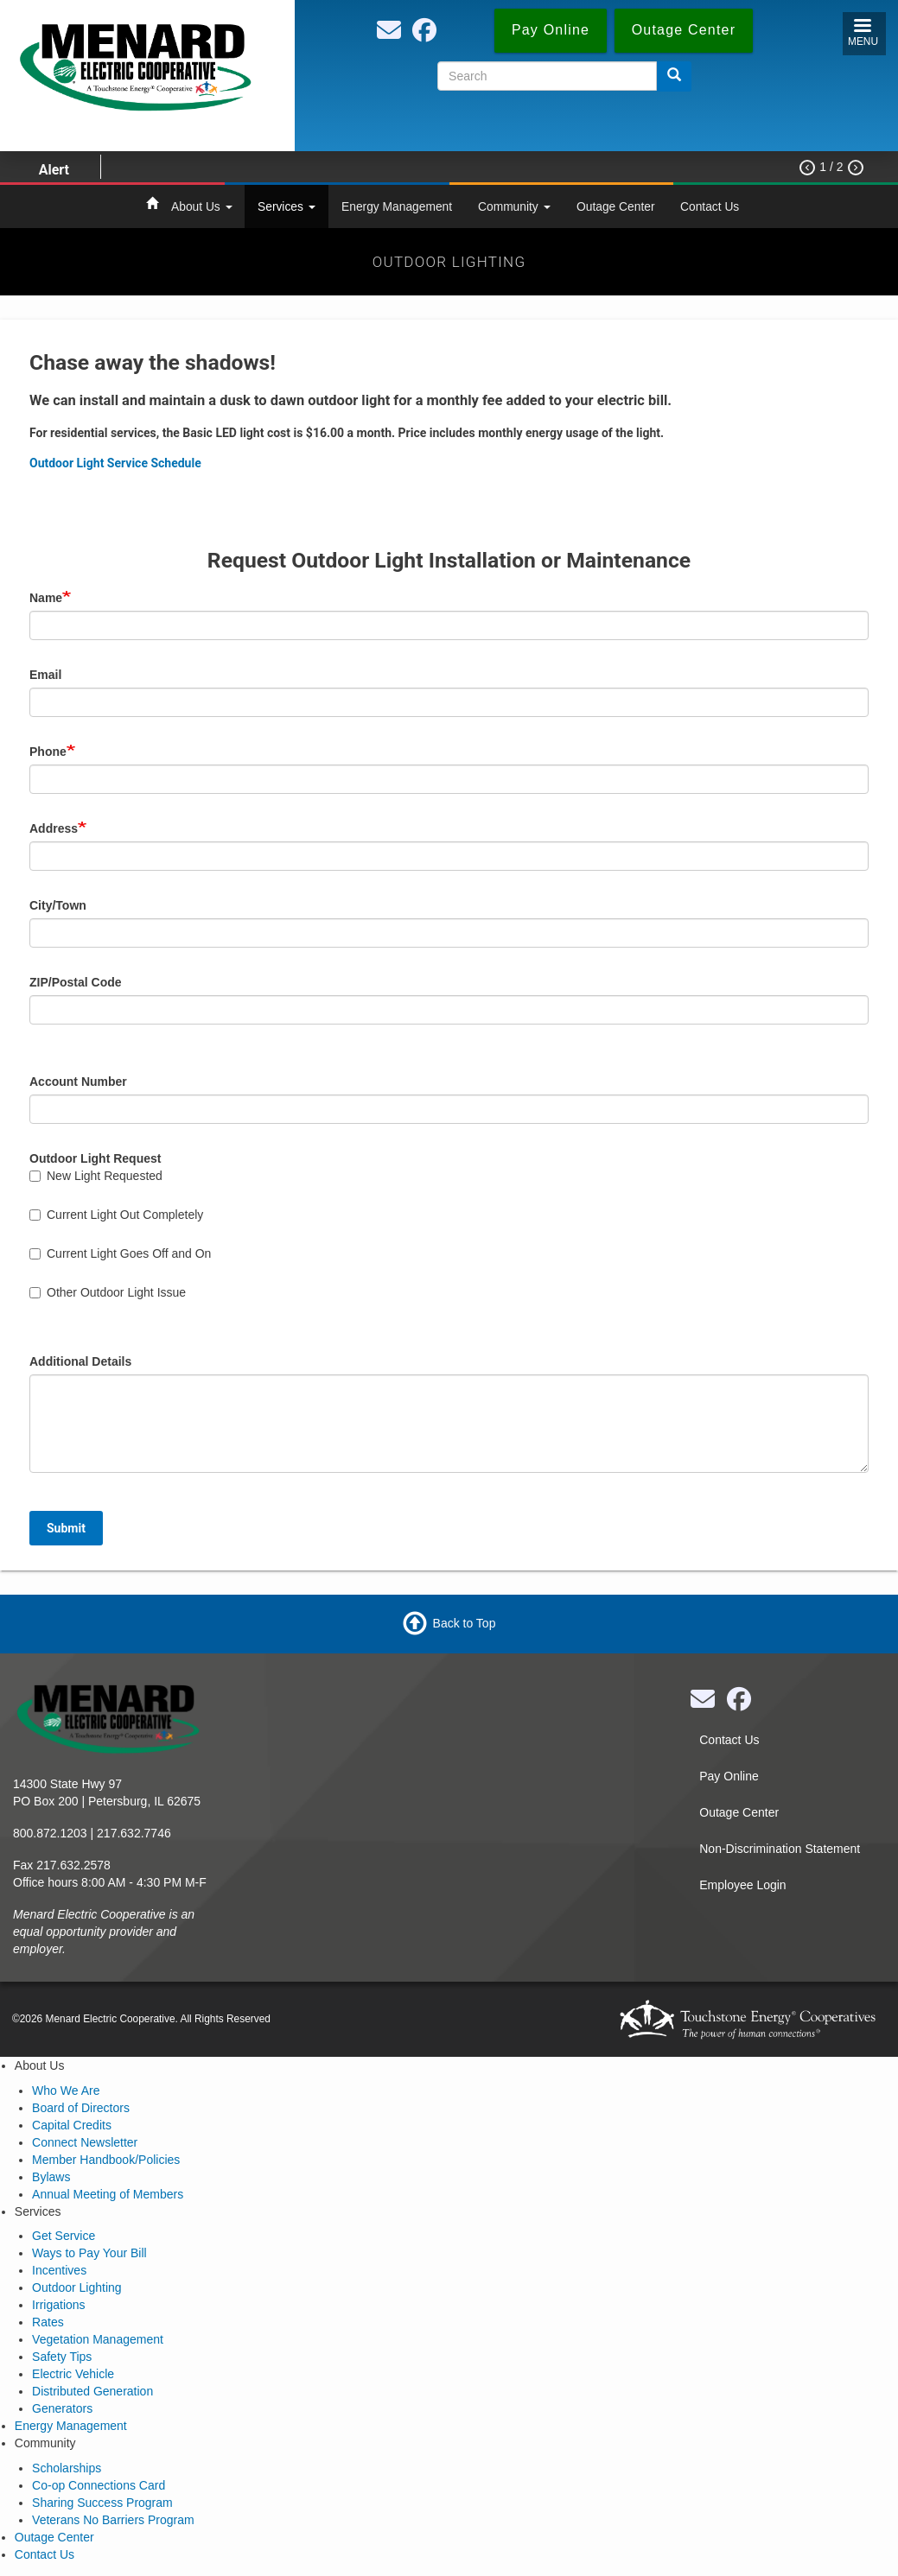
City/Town (57, 905)
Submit (66, 1528)
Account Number (78, 1081)
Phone (48, 751)
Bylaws (51, 2177)
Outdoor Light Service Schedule (115, 463)
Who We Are (65, 2090)
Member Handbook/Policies (106, 2160)
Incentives (59, 2270)
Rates (48, 2322)
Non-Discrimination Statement (779, 1849)
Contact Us (709, 206)
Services (286, 206)
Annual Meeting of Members (107, 2194)
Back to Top (464, 1623)
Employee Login (742, 1885)
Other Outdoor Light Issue (107, 1292)
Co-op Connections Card (98, 2485)
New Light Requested (95, 1176)
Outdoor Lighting (77, 2287)
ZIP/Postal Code (75, 982)
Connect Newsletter (84, 2142)
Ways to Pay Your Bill (89, 2253)
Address (53, 828)
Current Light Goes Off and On (120, 1253)
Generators (62, 2408)
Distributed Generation (92, 2391)
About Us (201, 206)
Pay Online (728, 1776)
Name (45, 598)
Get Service (63, 2236)
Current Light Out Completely (116, 1214)
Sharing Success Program (102, 2502)
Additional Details (80, 1361)
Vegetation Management (97, 2339)
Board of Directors (81, 2108)
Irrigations (58, 2305)
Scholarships (66, 2468)
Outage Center (615, 206)
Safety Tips (62, 2356)
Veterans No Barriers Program (113, 2520)
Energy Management (396, 206)
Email (45, 675)
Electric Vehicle (73, 2374)
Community (514, 206)
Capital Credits (71, 2125)
